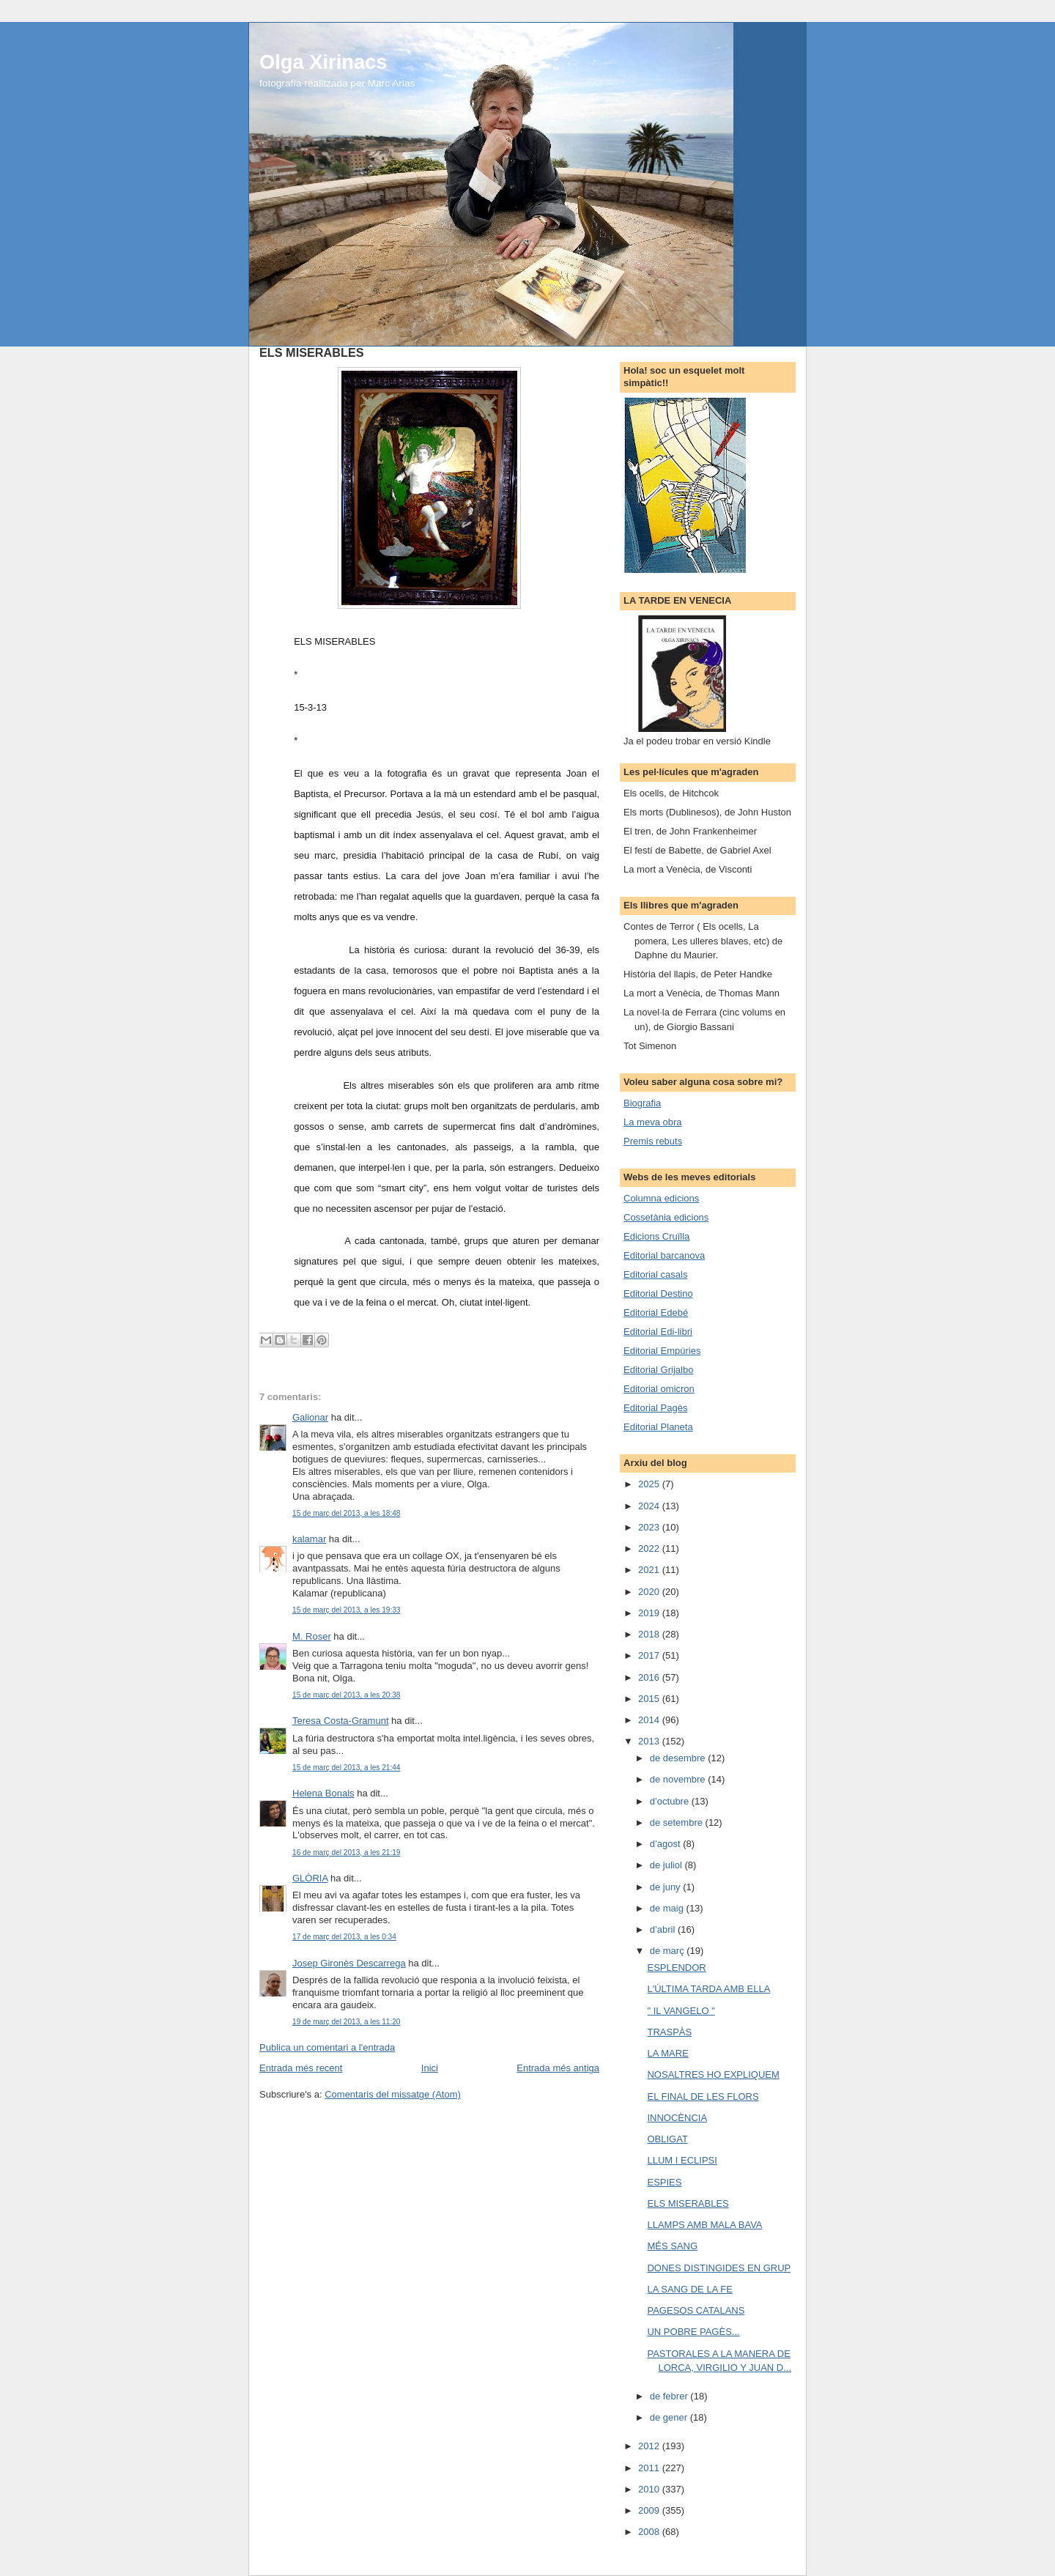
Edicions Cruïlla (656, 1236)
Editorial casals (655, 1274)
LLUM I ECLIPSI (682, 2160)
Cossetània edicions (665, 1217)
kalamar (309, 1538)
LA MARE (667, 2053)
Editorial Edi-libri (657, 1331)
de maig (668, 1908)
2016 (650, 1677)
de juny (667, 1886)
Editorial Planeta (658, 1426)
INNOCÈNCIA (677, 2117)
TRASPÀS (669, 2032)
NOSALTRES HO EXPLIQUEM (713, 2074)
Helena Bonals (323, 1793)
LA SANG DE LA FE (689, 2289)
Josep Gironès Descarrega (349, 1963)
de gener (670, 2417)
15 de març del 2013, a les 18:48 (346, 1513)
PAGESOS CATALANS (695, 2310)
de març (668, 1950)
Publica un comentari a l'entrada (327, 2047)
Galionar (310, 1417)
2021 (650, 1569)
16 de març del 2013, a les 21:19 (346, 1852)
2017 (650, 1655)
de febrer (670, 2396)
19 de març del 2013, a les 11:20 (346, 2022)
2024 (650, 1505)
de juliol (667, 1864)
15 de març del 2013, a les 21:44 (346, 1767)
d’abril (664, 1929)
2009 (650, 2510)
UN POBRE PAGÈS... (693, 2331)
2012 (650, 2445)
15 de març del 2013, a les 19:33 (346, 1610)
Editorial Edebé (655, 1312)
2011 (650, 2467)
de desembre (679, 1758)
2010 (650, 2489)
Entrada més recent (300, 2067)
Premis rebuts (652, 1141)
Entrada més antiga (558, 2067)
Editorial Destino (658, 1293)
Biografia (642, 1103)
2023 (650, 1527)
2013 (650, 1741)
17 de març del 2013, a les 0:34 (344, 1937)
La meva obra (652, 1122)
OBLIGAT (667, 2138)
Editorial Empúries (662, 1350)
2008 (650, 2531)
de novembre (679, 1779)
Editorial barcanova (664, 1255)
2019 (650, 1612)
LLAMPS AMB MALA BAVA (704, 2224)
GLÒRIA (309, 1878)
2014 (650, 1719)
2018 (650, 1634)
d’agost (667, 1843)
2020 (650, 1591)
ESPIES (664, 2182)
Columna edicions (661, 1198)
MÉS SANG (672, 2245)
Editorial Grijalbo (658, 1369)
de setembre (678, 1822)
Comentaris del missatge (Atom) (393, 2094)
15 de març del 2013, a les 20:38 (346, 1695)
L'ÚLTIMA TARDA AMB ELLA (708, 1988)
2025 (650, 1483)
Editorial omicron (659, 1388)
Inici (429, 2067)
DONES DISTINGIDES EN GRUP (719, 2267)
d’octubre (671, 1801)
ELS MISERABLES (687, 2203)
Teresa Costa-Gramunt (340, 1720)
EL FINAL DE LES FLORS (702, 2096)
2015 (650, 1698)
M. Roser (311, 1636)
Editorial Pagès (655, 1407)
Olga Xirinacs (323, 62)
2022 (650, 1548)
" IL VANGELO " (680, 2010)
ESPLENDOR (676, 1967)
